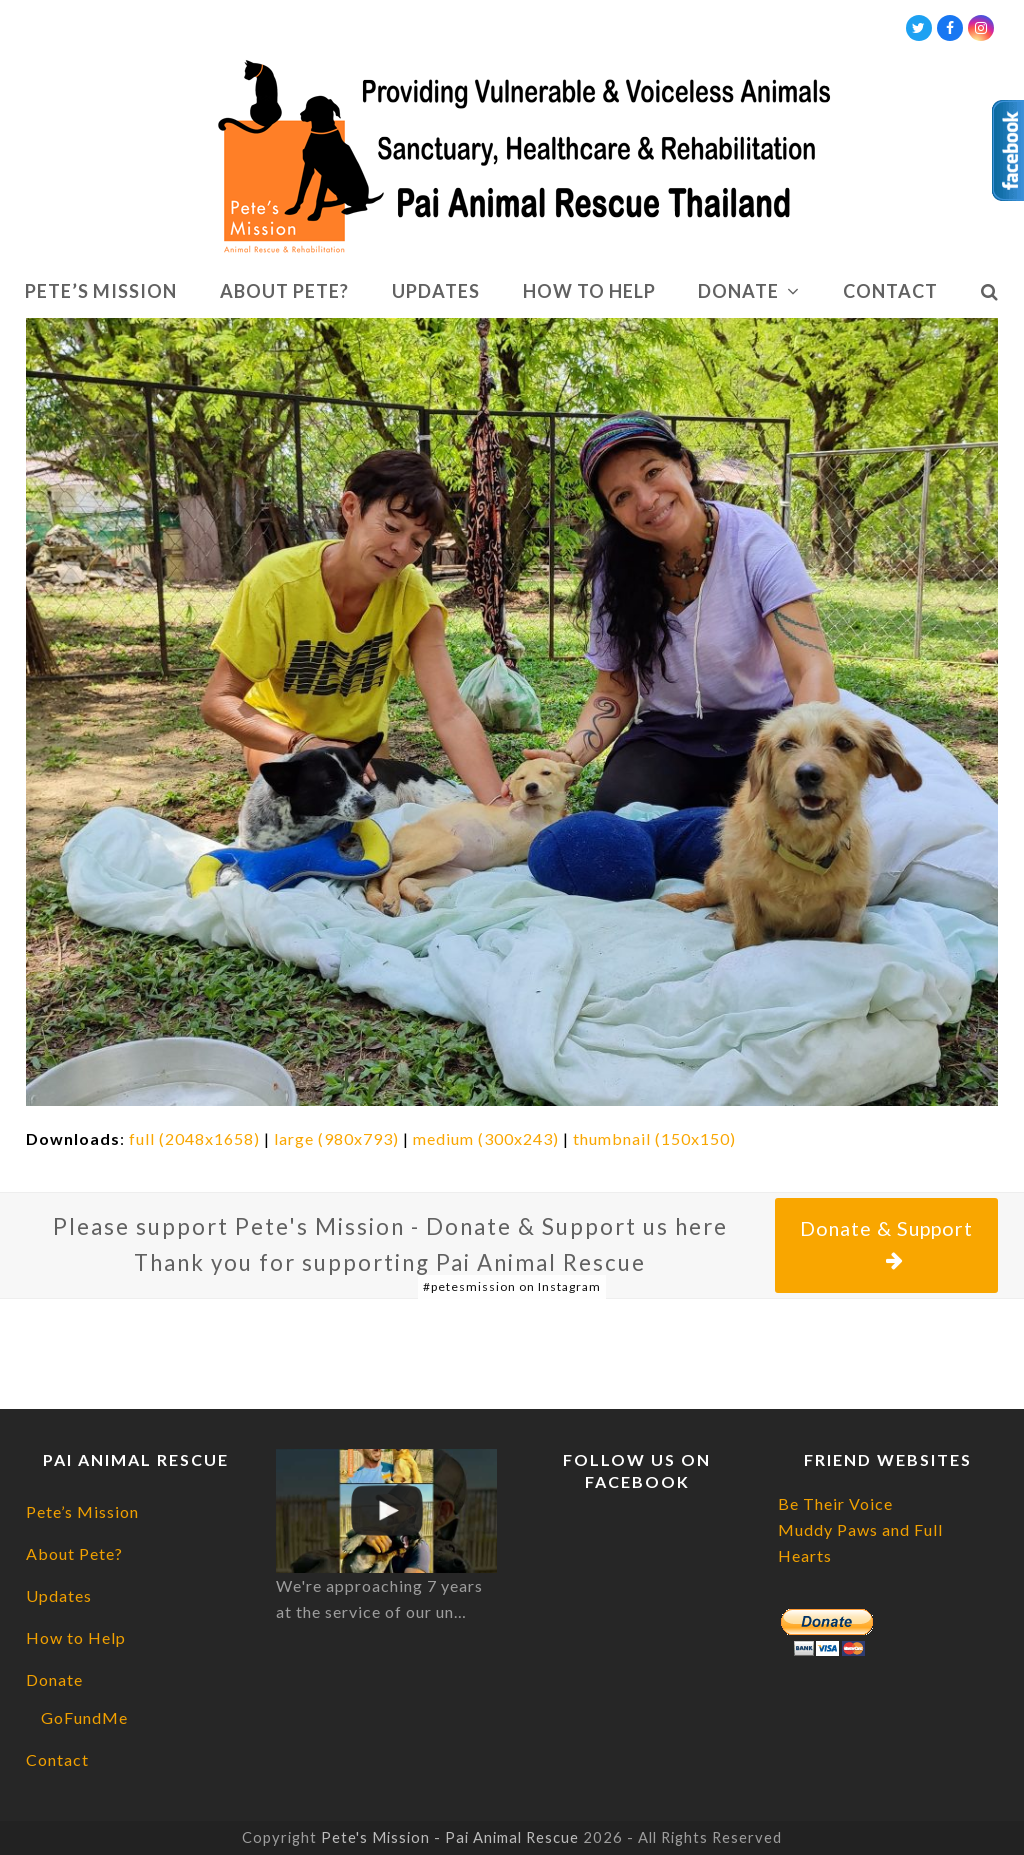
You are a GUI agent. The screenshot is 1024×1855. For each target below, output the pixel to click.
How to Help (76, 1637)
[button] (989, 292)
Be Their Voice (835, 1503)
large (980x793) (336, 1138)
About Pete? (74, 1553)
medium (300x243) (486, 1138)
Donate (54, 1679)
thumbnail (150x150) (654, 1138)
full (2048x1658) (194, 1138)
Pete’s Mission (82, 1511)
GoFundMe (84, 1717)
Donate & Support (886, 1244)
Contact (57, 1759)
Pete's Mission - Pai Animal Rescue (450, 1837)
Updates (59, 1595)
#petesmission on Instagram (512, 1286)
